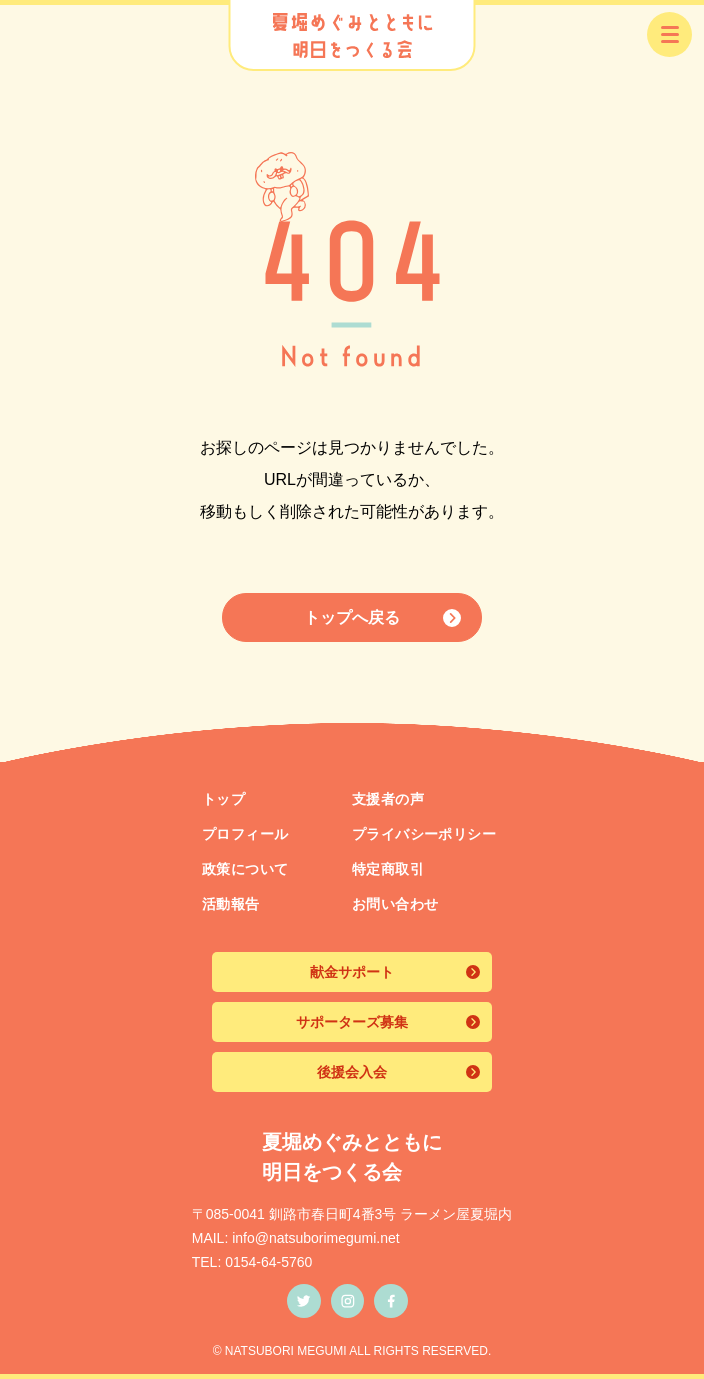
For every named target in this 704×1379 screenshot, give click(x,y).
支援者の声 (388, 799)
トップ (223, 799)
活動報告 (231, 904)
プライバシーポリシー (424, 834)
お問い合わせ (395, 904)
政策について (245, 869)
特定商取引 (388, 869)
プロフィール (245, 834)
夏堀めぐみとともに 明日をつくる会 (352, 1157)
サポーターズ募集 (352, 1022)
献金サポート (352, 972)
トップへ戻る (352, 617)
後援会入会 (352, 1072)
